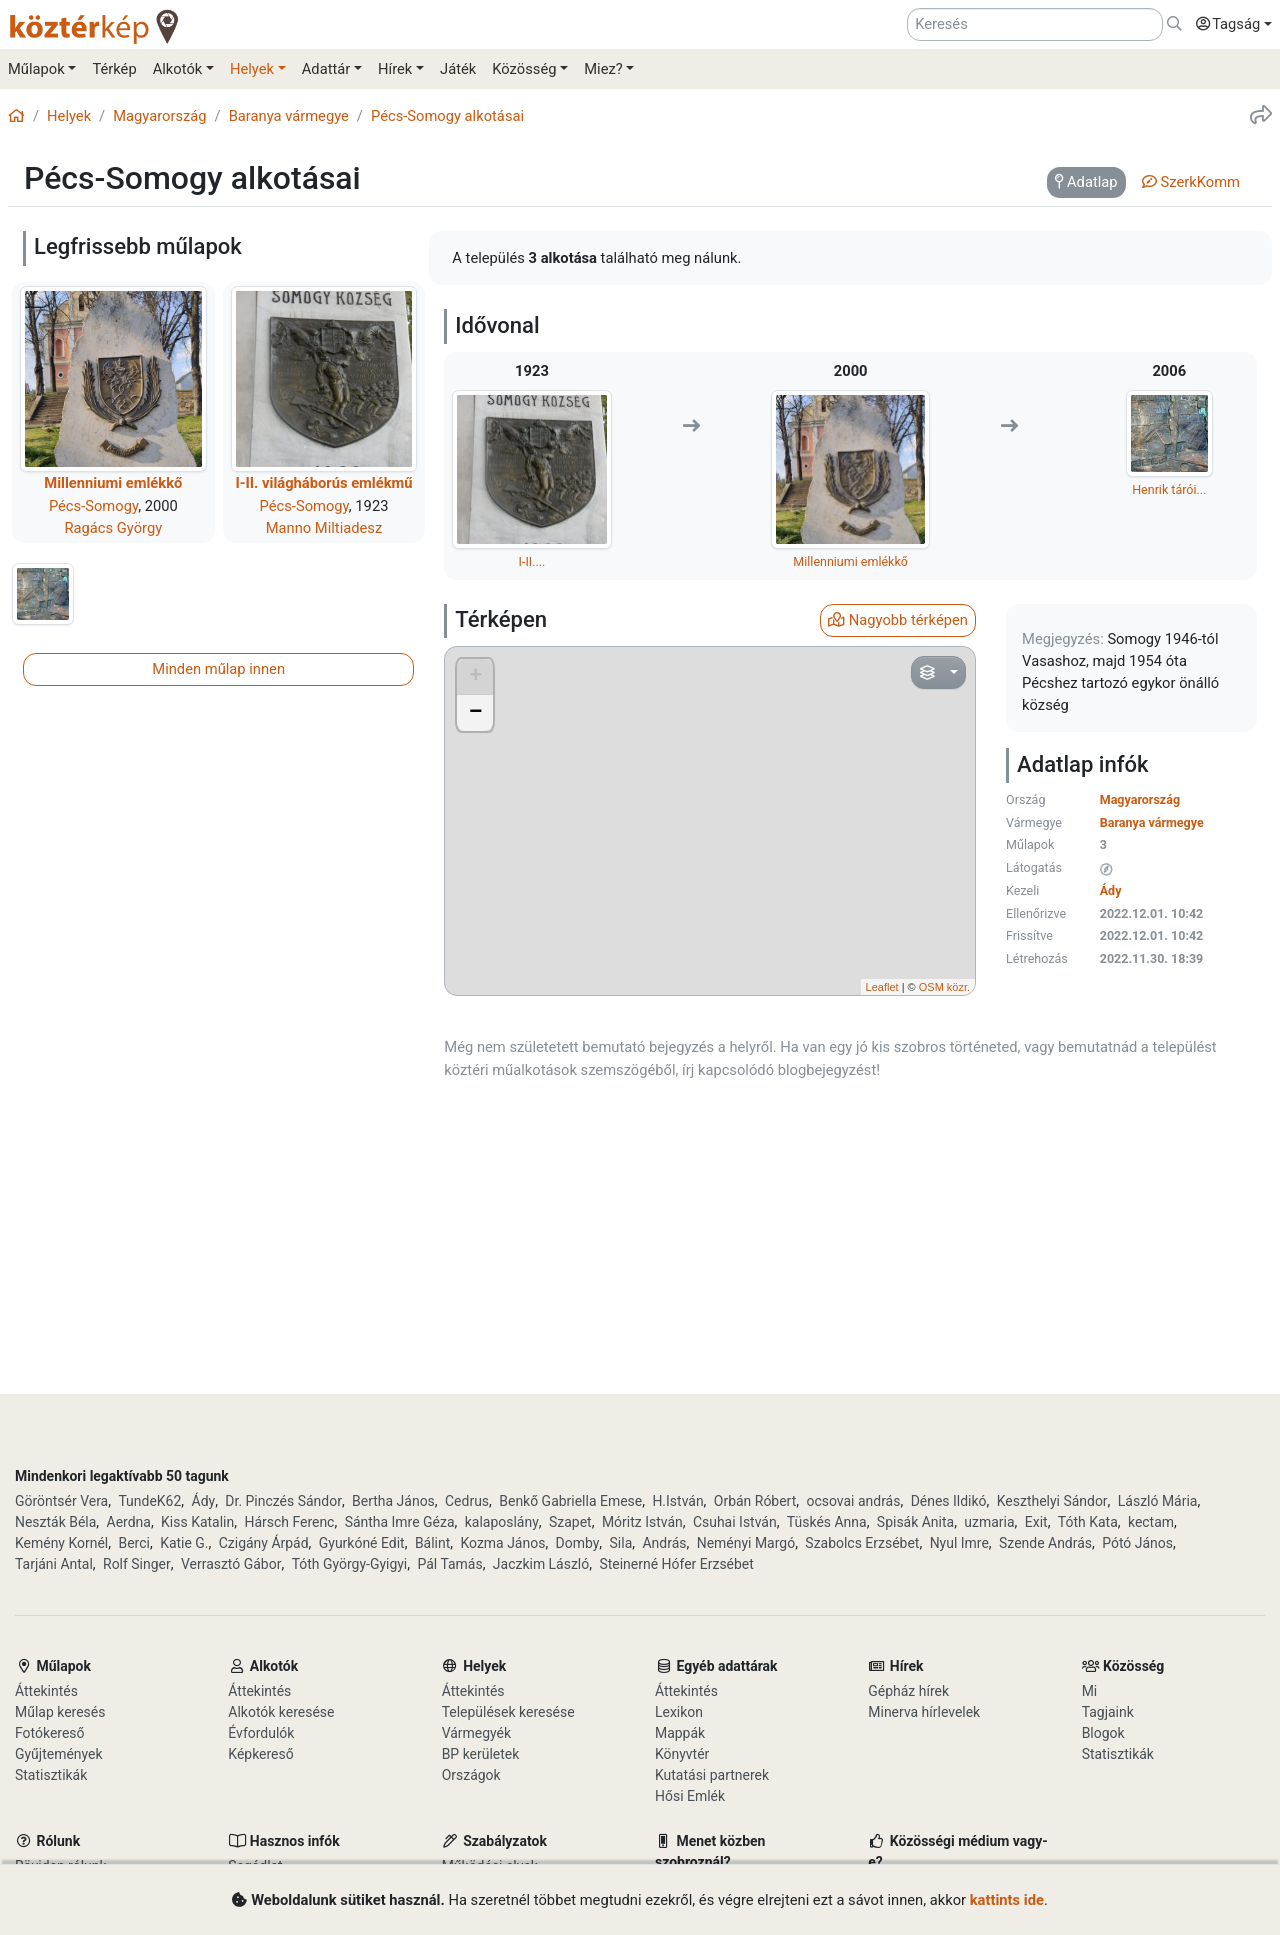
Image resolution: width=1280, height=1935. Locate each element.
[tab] (1086, 183)
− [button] (475, 713)
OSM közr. (944, 987)
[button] (1229, 25)
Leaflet (882, 987)
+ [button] (475, 677)
